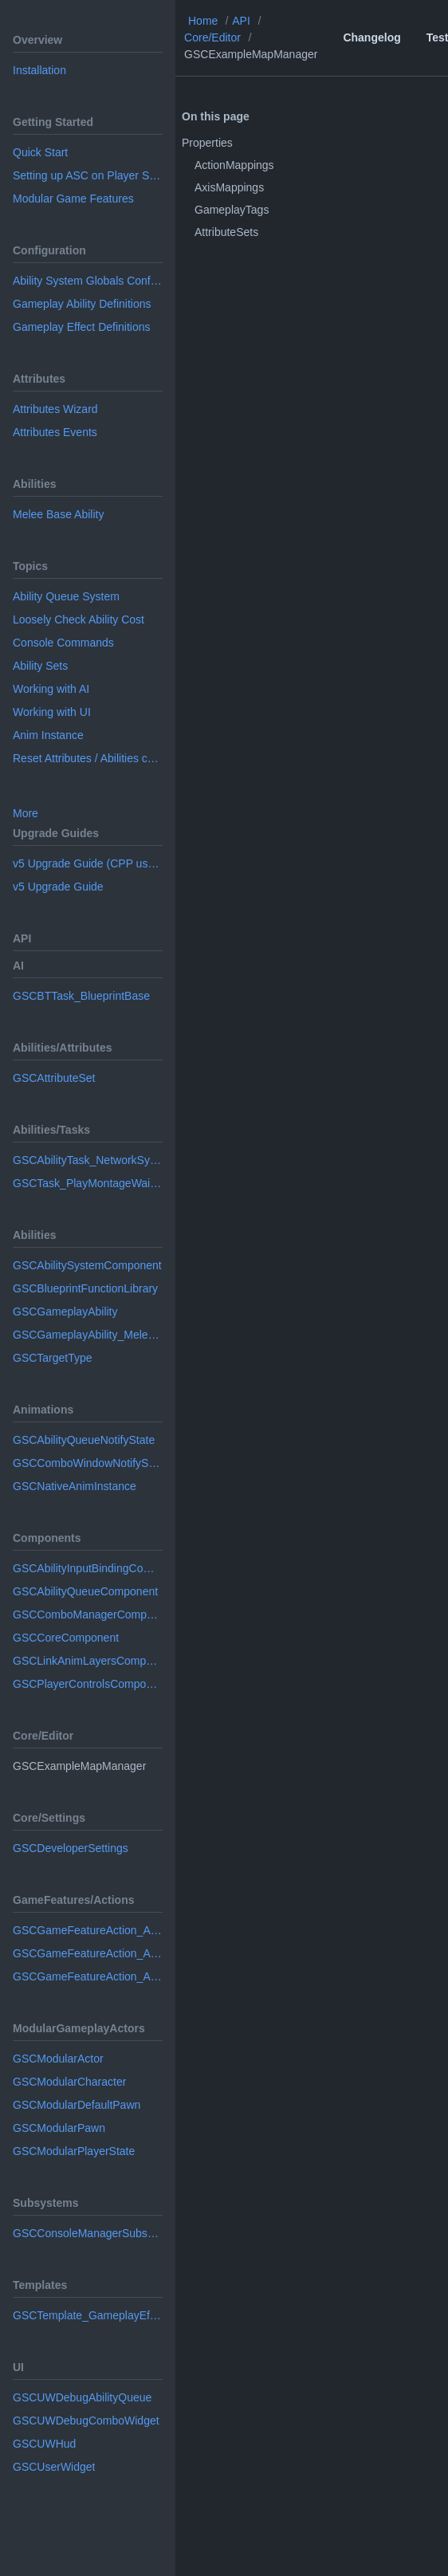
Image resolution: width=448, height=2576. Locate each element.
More (25, 813)
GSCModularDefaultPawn (76, 2104)
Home (203, 20)
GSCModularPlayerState (74, 2151)
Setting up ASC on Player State (88, 175)
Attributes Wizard (55, 409)
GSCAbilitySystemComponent (87, 1265)
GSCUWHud (44, 2443)
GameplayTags (232, 209)
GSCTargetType (52, 1357)
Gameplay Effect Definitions (82, 327)
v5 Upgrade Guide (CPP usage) (88, 863)
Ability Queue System (66, 596)
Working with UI (52, 712)
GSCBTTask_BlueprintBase (81, 995)
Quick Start (40, 152)
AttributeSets (226, 232)
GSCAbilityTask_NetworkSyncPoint (88, 1160)
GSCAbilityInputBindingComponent (88, 1568)
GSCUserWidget (54, 2466)
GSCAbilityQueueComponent (85, 1591)
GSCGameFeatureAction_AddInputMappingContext (88, 1976)
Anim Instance (48, 735)
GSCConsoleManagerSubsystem (88, 2233)
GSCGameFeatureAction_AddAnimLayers (88, 1953)
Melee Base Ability (58, 514)
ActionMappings (234, 165)
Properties (207, 142)
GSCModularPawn (59, 2128)
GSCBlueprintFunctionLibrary (85, 1288)
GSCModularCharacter (69, 2081)
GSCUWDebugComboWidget (86, 2420)
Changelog (371, 37)
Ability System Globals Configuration (88, 280)
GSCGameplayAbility (65, 1311)
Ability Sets (40, 665)
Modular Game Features (73, 198)
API (241, 20)
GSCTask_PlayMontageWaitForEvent (88, 1183)
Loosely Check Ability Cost (78, 619)
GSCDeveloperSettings (70, 1848)
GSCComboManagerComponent (88, 1614)
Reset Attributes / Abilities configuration (88, 758)
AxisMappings (229, 187)
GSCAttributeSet (54, 1078)
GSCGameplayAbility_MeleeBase (88, 1334)
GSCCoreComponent (66, 1637)
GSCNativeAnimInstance (74, 1486)
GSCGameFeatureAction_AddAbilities (88, 1930)
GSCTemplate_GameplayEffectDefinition (88, 2315)
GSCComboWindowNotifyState (88, 1463)
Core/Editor (212, 37)
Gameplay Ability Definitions (82, 303)
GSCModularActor (58, 2058)
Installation (39, 70)
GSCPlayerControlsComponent (88, 1683)
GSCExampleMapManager (250, 54)
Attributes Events (55, 432)
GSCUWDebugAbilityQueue (82, 2397)
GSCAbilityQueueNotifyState (84, 1440)
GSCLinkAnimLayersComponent (88, 1660)
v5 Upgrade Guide (58, 886)
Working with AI (51, 688)
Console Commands (63, 642)
